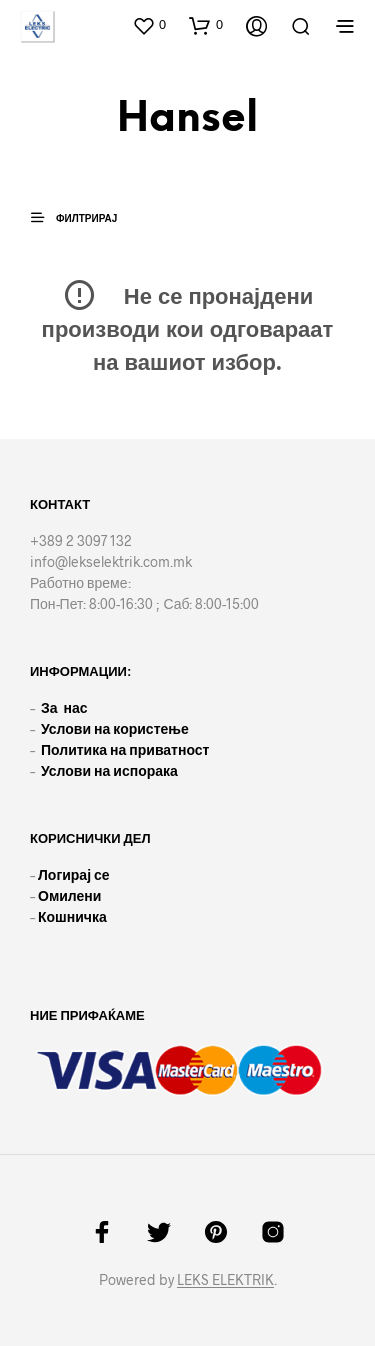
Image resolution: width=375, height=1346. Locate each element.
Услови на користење (115, 728)
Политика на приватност (125, 749)
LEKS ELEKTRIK (225, 1280)
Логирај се (74, 874)
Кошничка (72, 916)
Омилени (69, 895)
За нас (64, 707)
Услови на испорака (109, 770)
